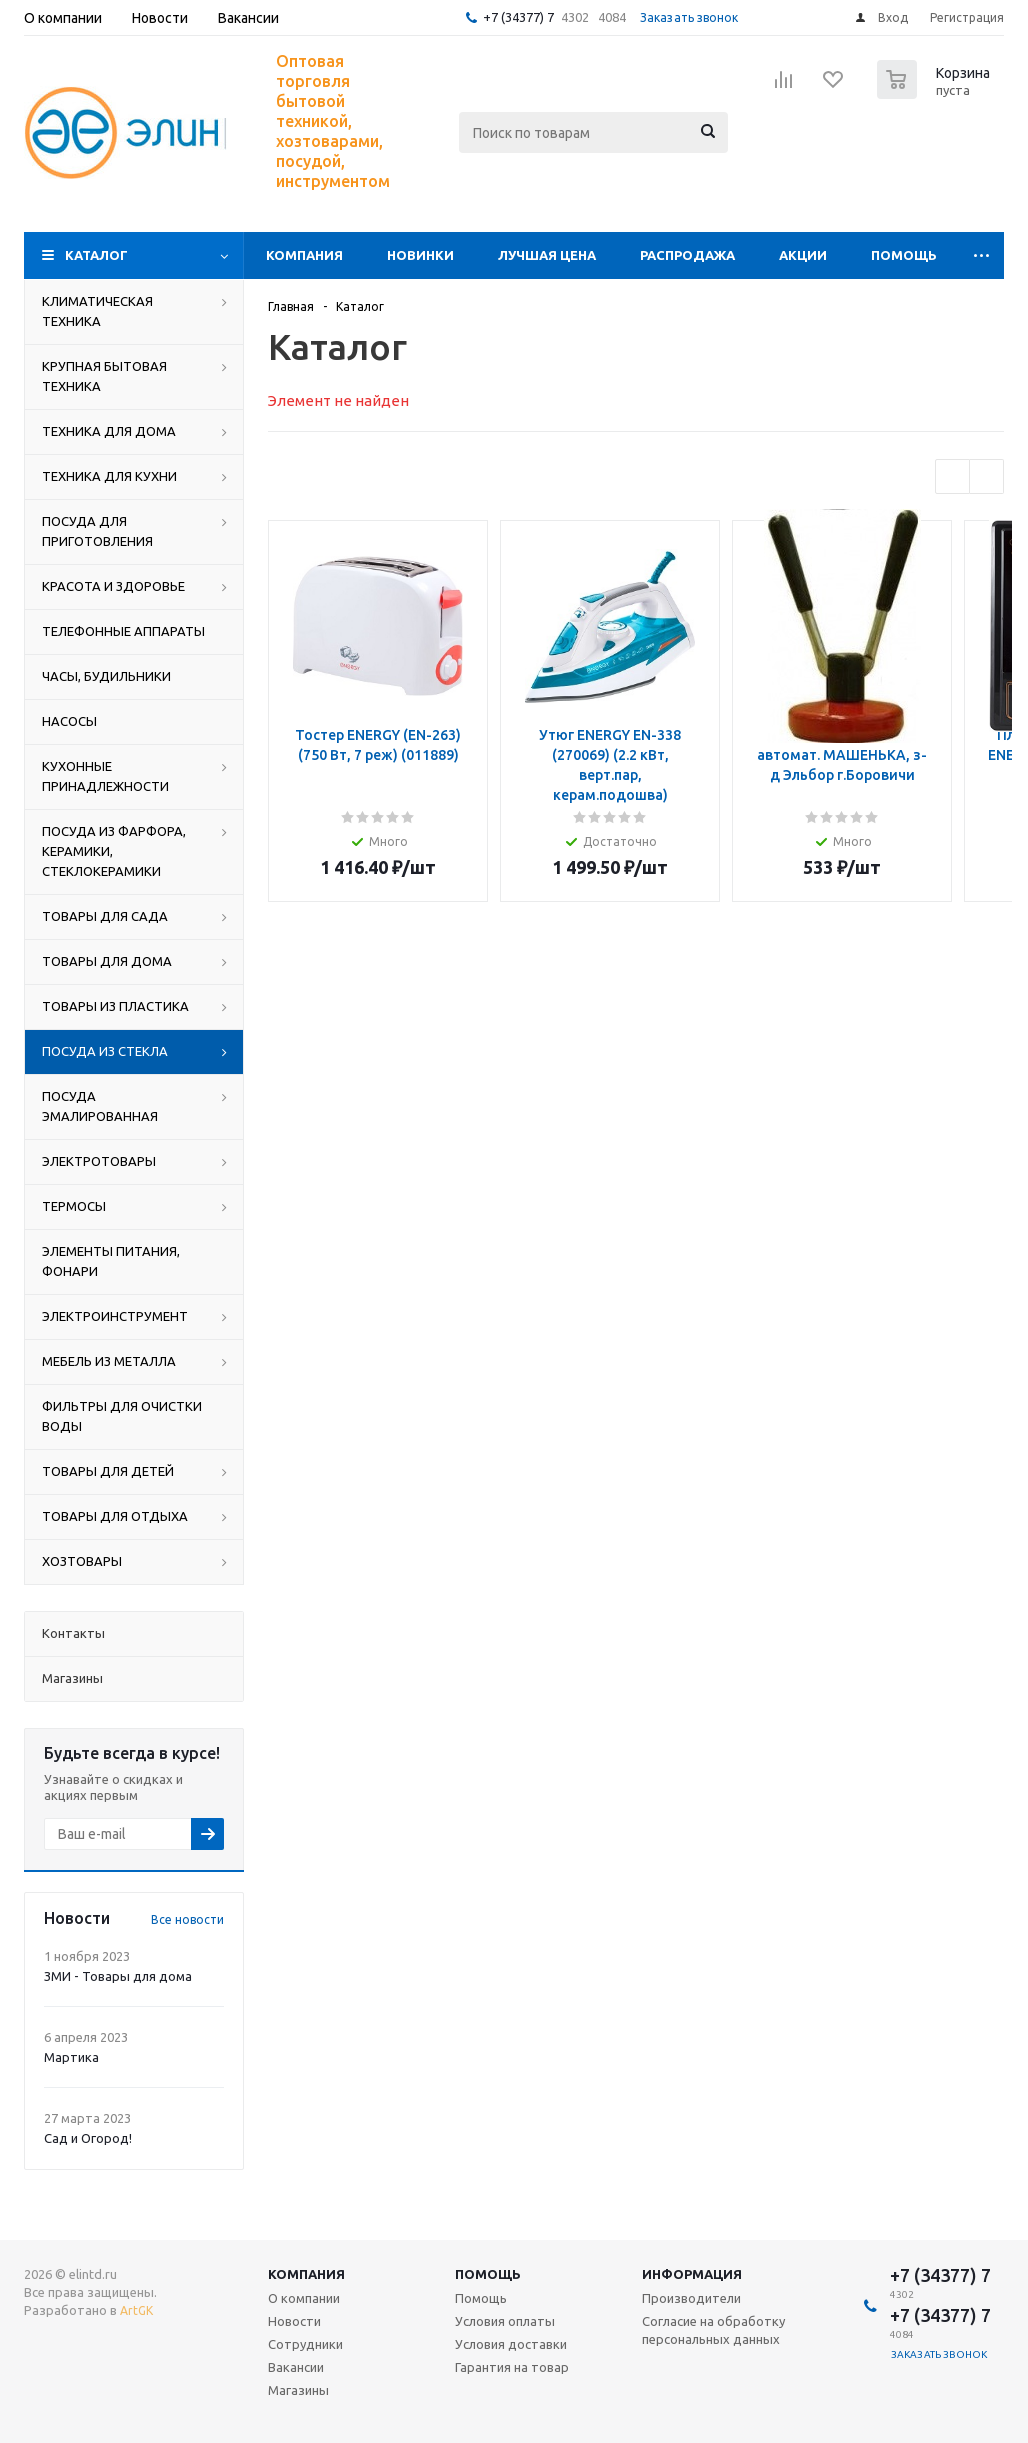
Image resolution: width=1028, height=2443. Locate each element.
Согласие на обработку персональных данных (713, 2330)
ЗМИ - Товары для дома (118, 1976)
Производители (691, 2298)
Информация (692, 2274)
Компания (304, 255)
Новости (294, 2321)
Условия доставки (511, 2344)
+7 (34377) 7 (518, 17)
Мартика (71, 2057)
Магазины (298, 2390)
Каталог (96, 255)
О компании (304, 2298)
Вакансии (296, 2367)
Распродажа (687, 255)
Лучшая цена (547, 255)
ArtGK (136, 2310)
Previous (952, 476)
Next (986, 476)
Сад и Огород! (88, 2138)
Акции (803, 255)
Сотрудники (305, 2344)
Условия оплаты (505, 2321)
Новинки (420, 255)
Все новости (187, 1919)
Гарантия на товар (512, 2367)
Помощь (904, 255)
